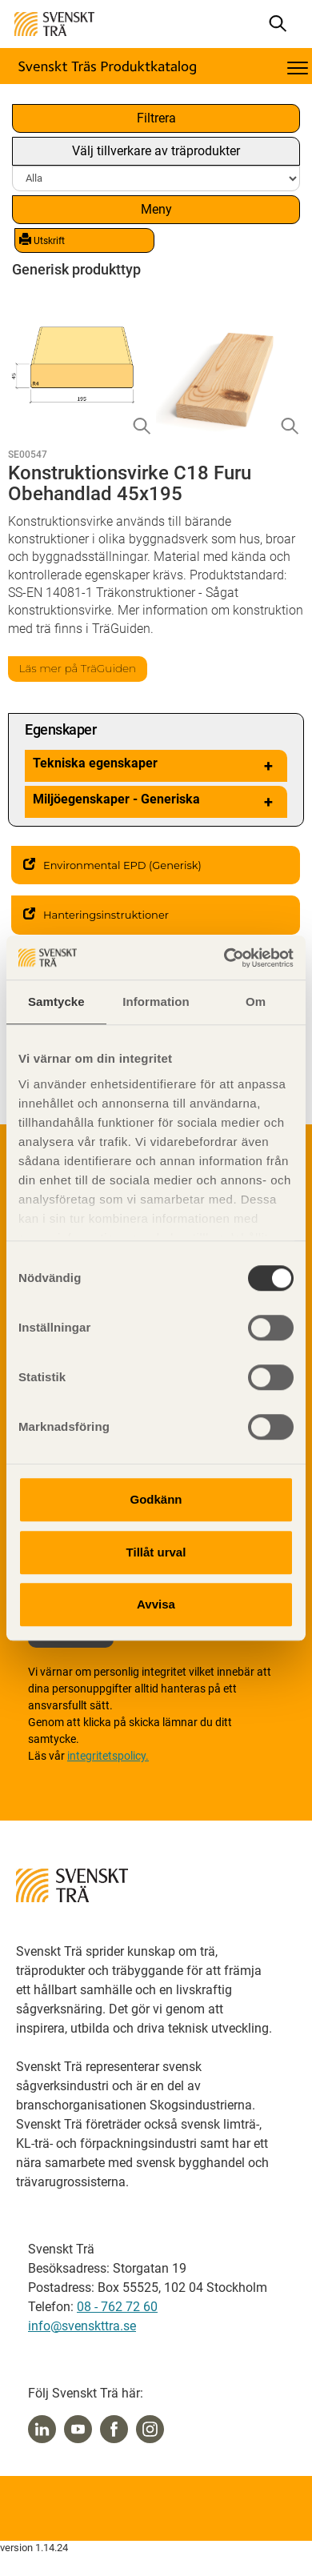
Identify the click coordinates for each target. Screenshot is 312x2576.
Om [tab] (256, 1001)
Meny (156, 209)
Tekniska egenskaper (156, 766)
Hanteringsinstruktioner (96, 914)
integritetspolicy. (108, 1755)
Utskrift (42, 240)
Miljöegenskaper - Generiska (156, 802)
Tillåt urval (156, 1552)
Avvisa (156, 1604)
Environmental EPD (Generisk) (112, 865)
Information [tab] (156, 1001)
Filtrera (156, 118)
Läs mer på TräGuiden (78, 668)
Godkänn (156, 1499)
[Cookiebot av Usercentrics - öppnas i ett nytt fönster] (224, 957)
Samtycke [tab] (56, 1001)
